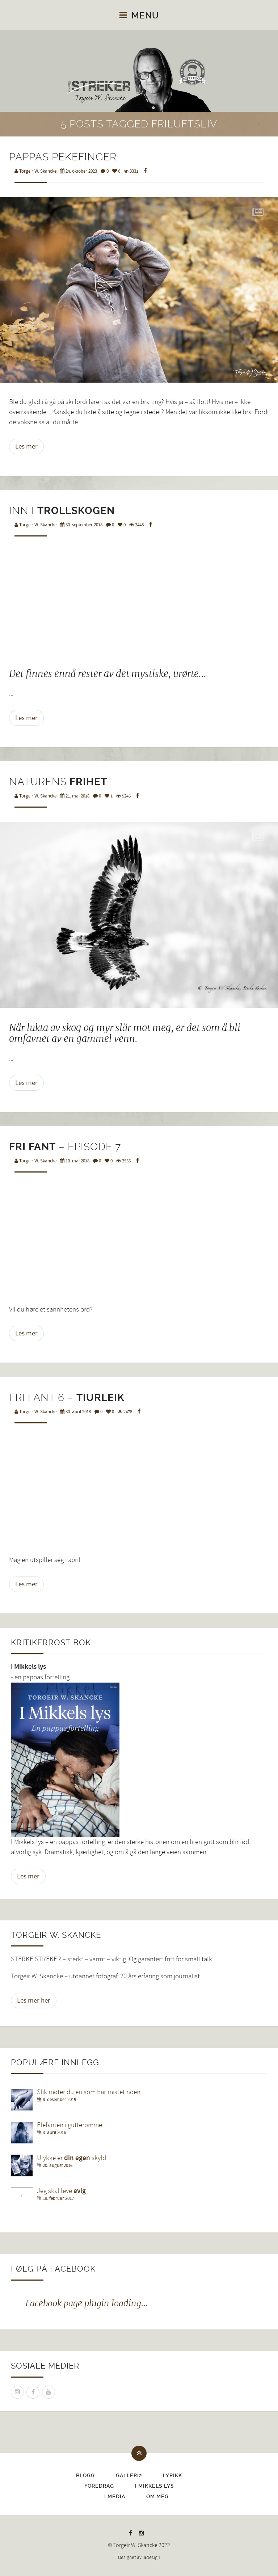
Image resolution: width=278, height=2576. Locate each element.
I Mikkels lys (154, 2486)
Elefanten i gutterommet (70, 2125)
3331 (131, 171)
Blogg (85, 2475)
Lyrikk (172, 2475)
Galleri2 (129, 2475)
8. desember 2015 (59, 2099)
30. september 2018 (81, 525)
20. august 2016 (57, 2165)
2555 (123, 1161)
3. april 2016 (54, 2132)
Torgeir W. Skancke (35, 171)
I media (114, 2496)
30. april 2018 (75, 1412)
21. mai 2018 (74, 796)
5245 (123, 796)
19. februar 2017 (58, 2198)
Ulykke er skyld (71, 2158)
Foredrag (99, 2486)
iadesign (151, 2557)
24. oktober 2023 (78, 171)
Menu (139, 15)
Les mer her (33, 2000)
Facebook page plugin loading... (86, 2303)
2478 (125, 1412)
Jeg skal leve (61, 2191)
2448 (136, 525)
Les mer (26, 446)
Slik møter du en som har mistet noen (88, 2092)
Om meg (157, 2496)
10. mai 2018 (74, 1161)
